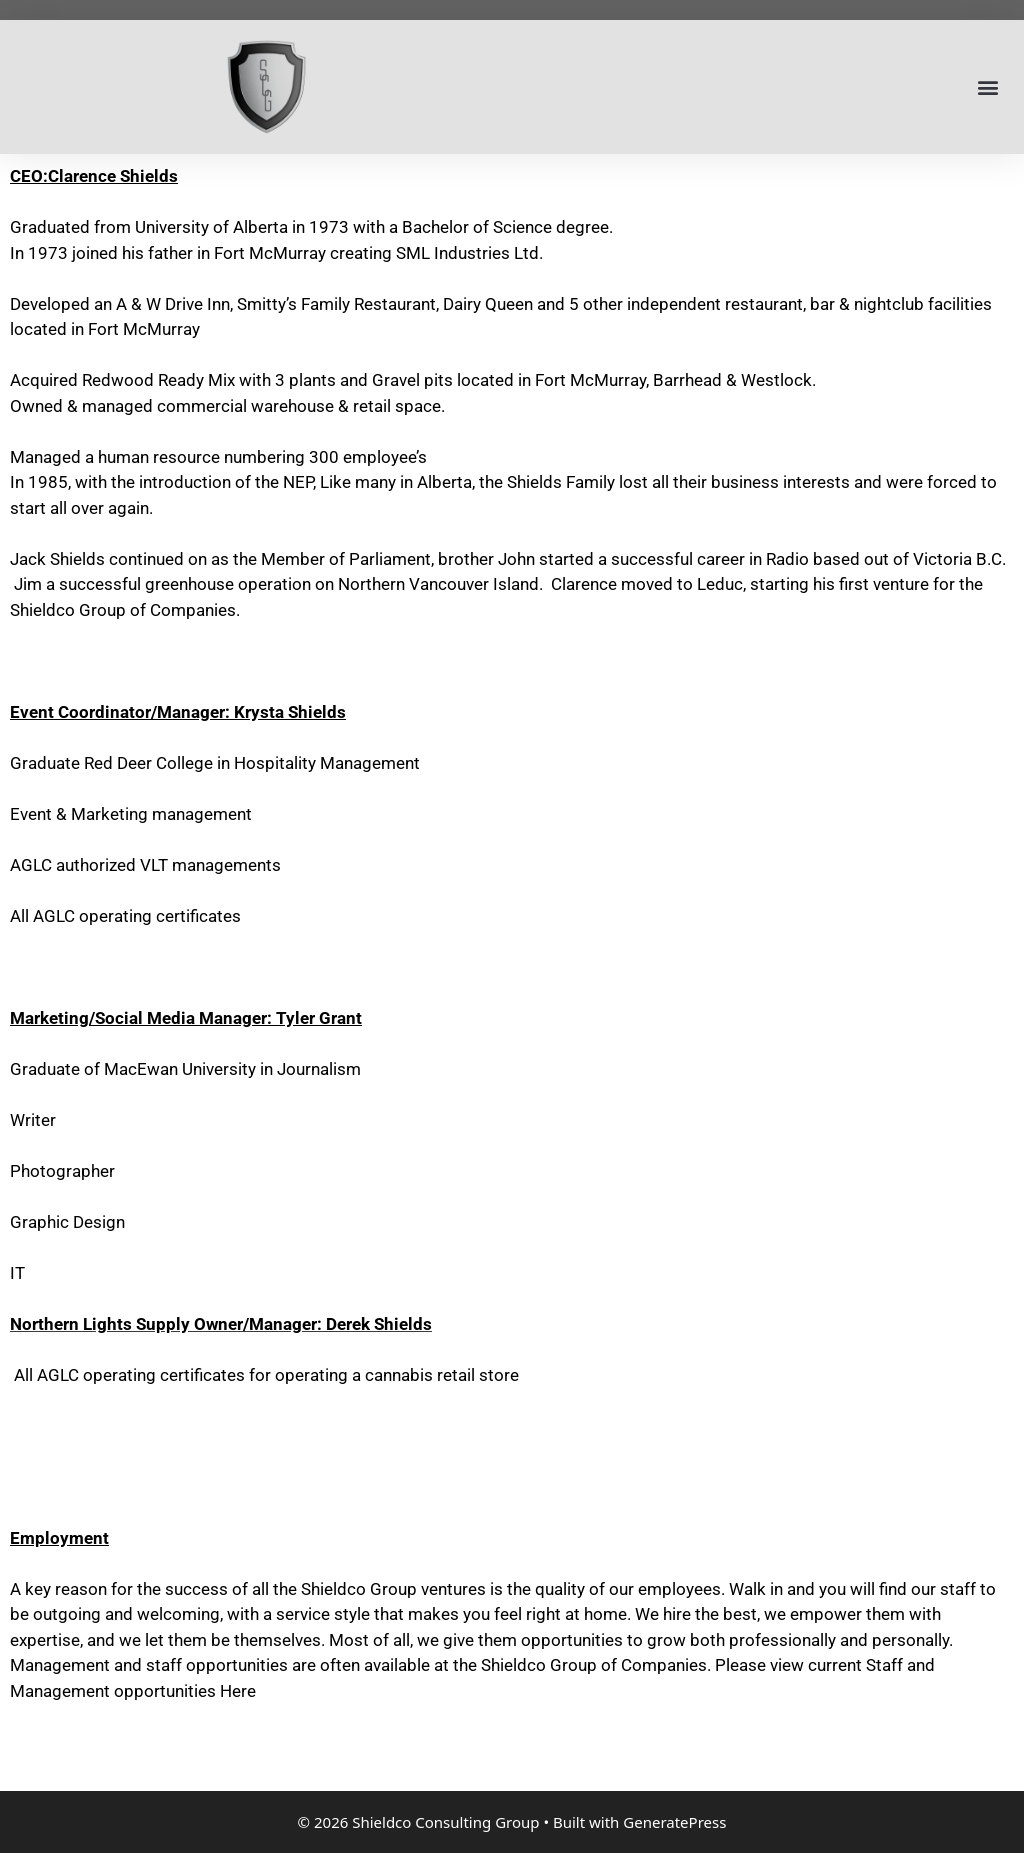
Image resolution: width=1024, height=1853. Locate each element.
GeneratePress (674, 1822)
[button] (987, 87)
